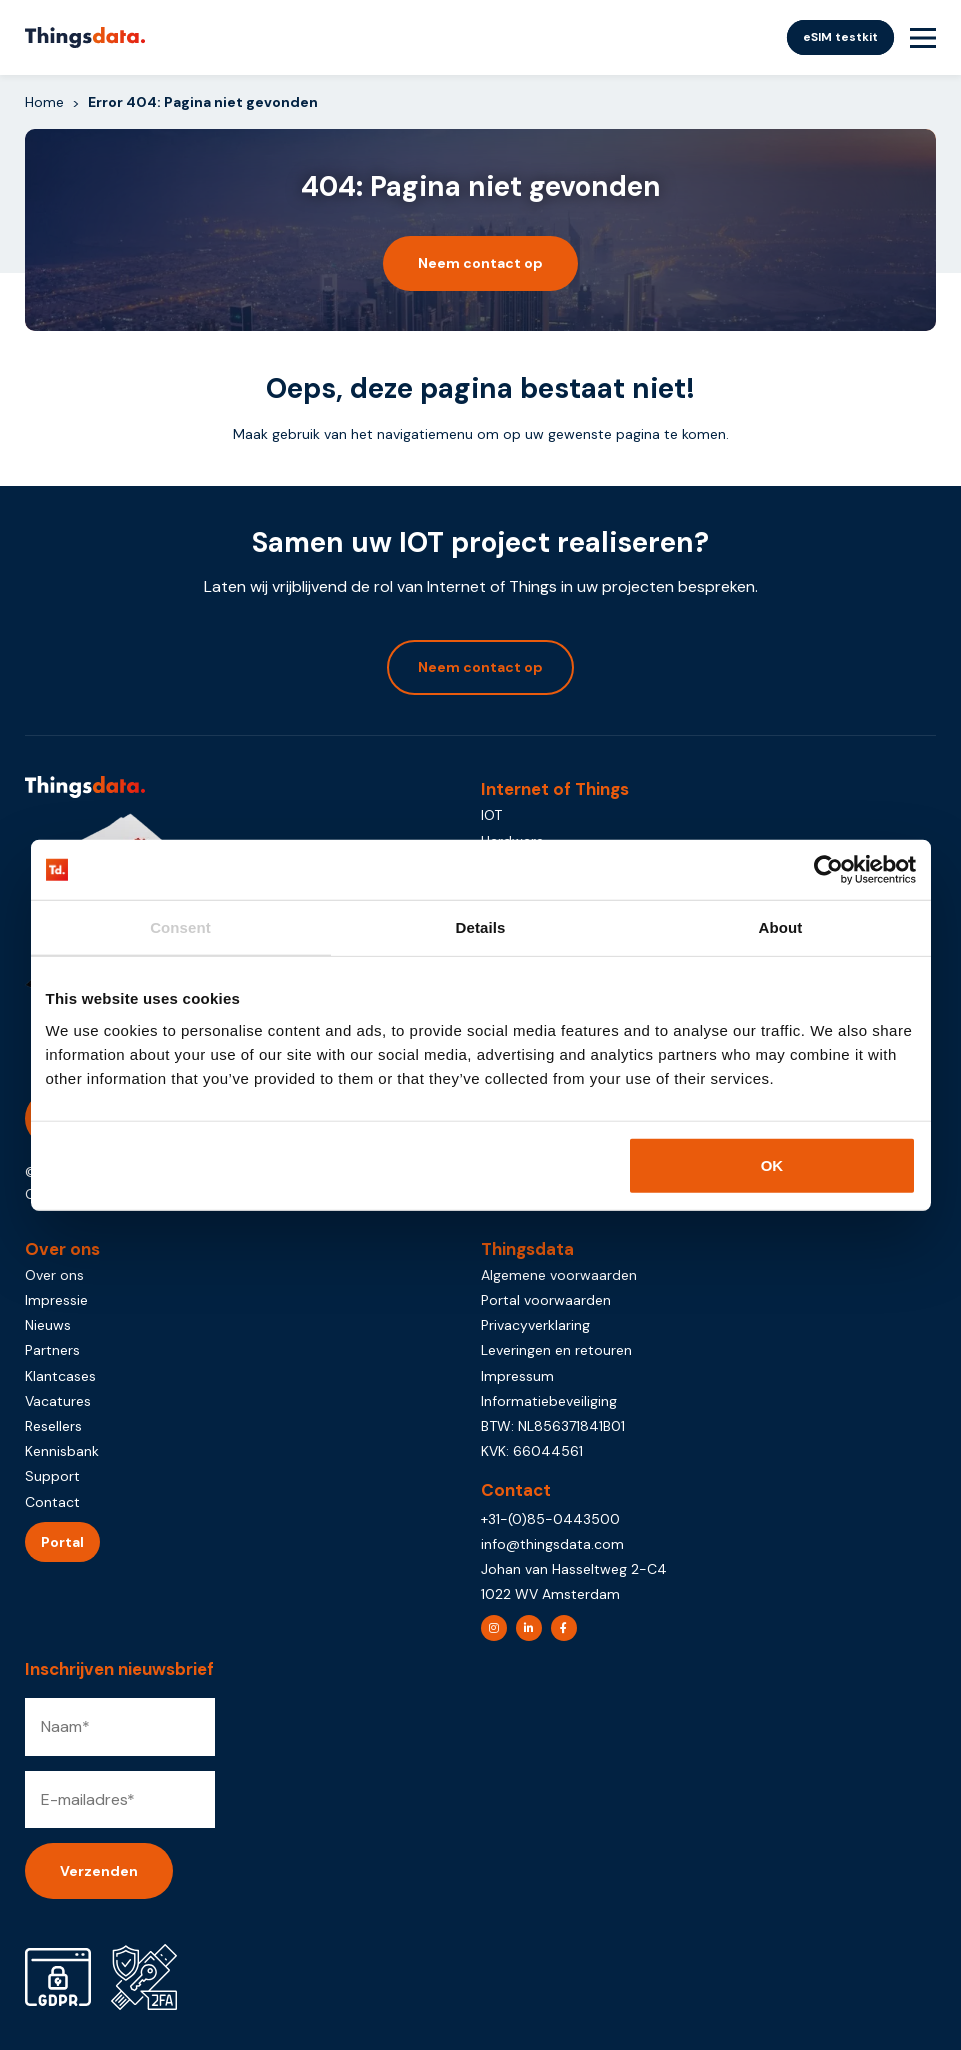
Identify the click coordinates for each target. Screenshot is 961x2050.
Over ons (54, 1275)
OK (772, 1164)
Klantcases (60, 1376)
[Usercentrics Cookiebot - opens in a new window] (828, 870)
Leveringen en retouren (556, 1350)
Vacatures (58, 1401)
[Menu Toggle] (923, 38)
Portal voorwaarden (546, 1300)
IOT (491, 815)
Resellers (53, 1426)
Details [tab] (481, 927)
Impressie (56, 1300)
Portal (62, 1542)
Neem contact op (480, 263)
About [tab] (781, 927)
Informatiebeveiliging (549, 1401)
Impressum (517, 1376)
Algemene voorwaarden (559, 1275)
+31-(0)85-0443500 (550, 1519)
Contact (52, 1502)
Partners (52, 1350)
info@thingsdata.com (552, 1544)
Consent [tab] (180, 927)
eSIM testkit (840, 37)
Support (52, 1476)
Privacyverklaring (535, 1325)
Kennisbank (62, 1451)
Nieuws (48, 1325)
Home (44, 102)
